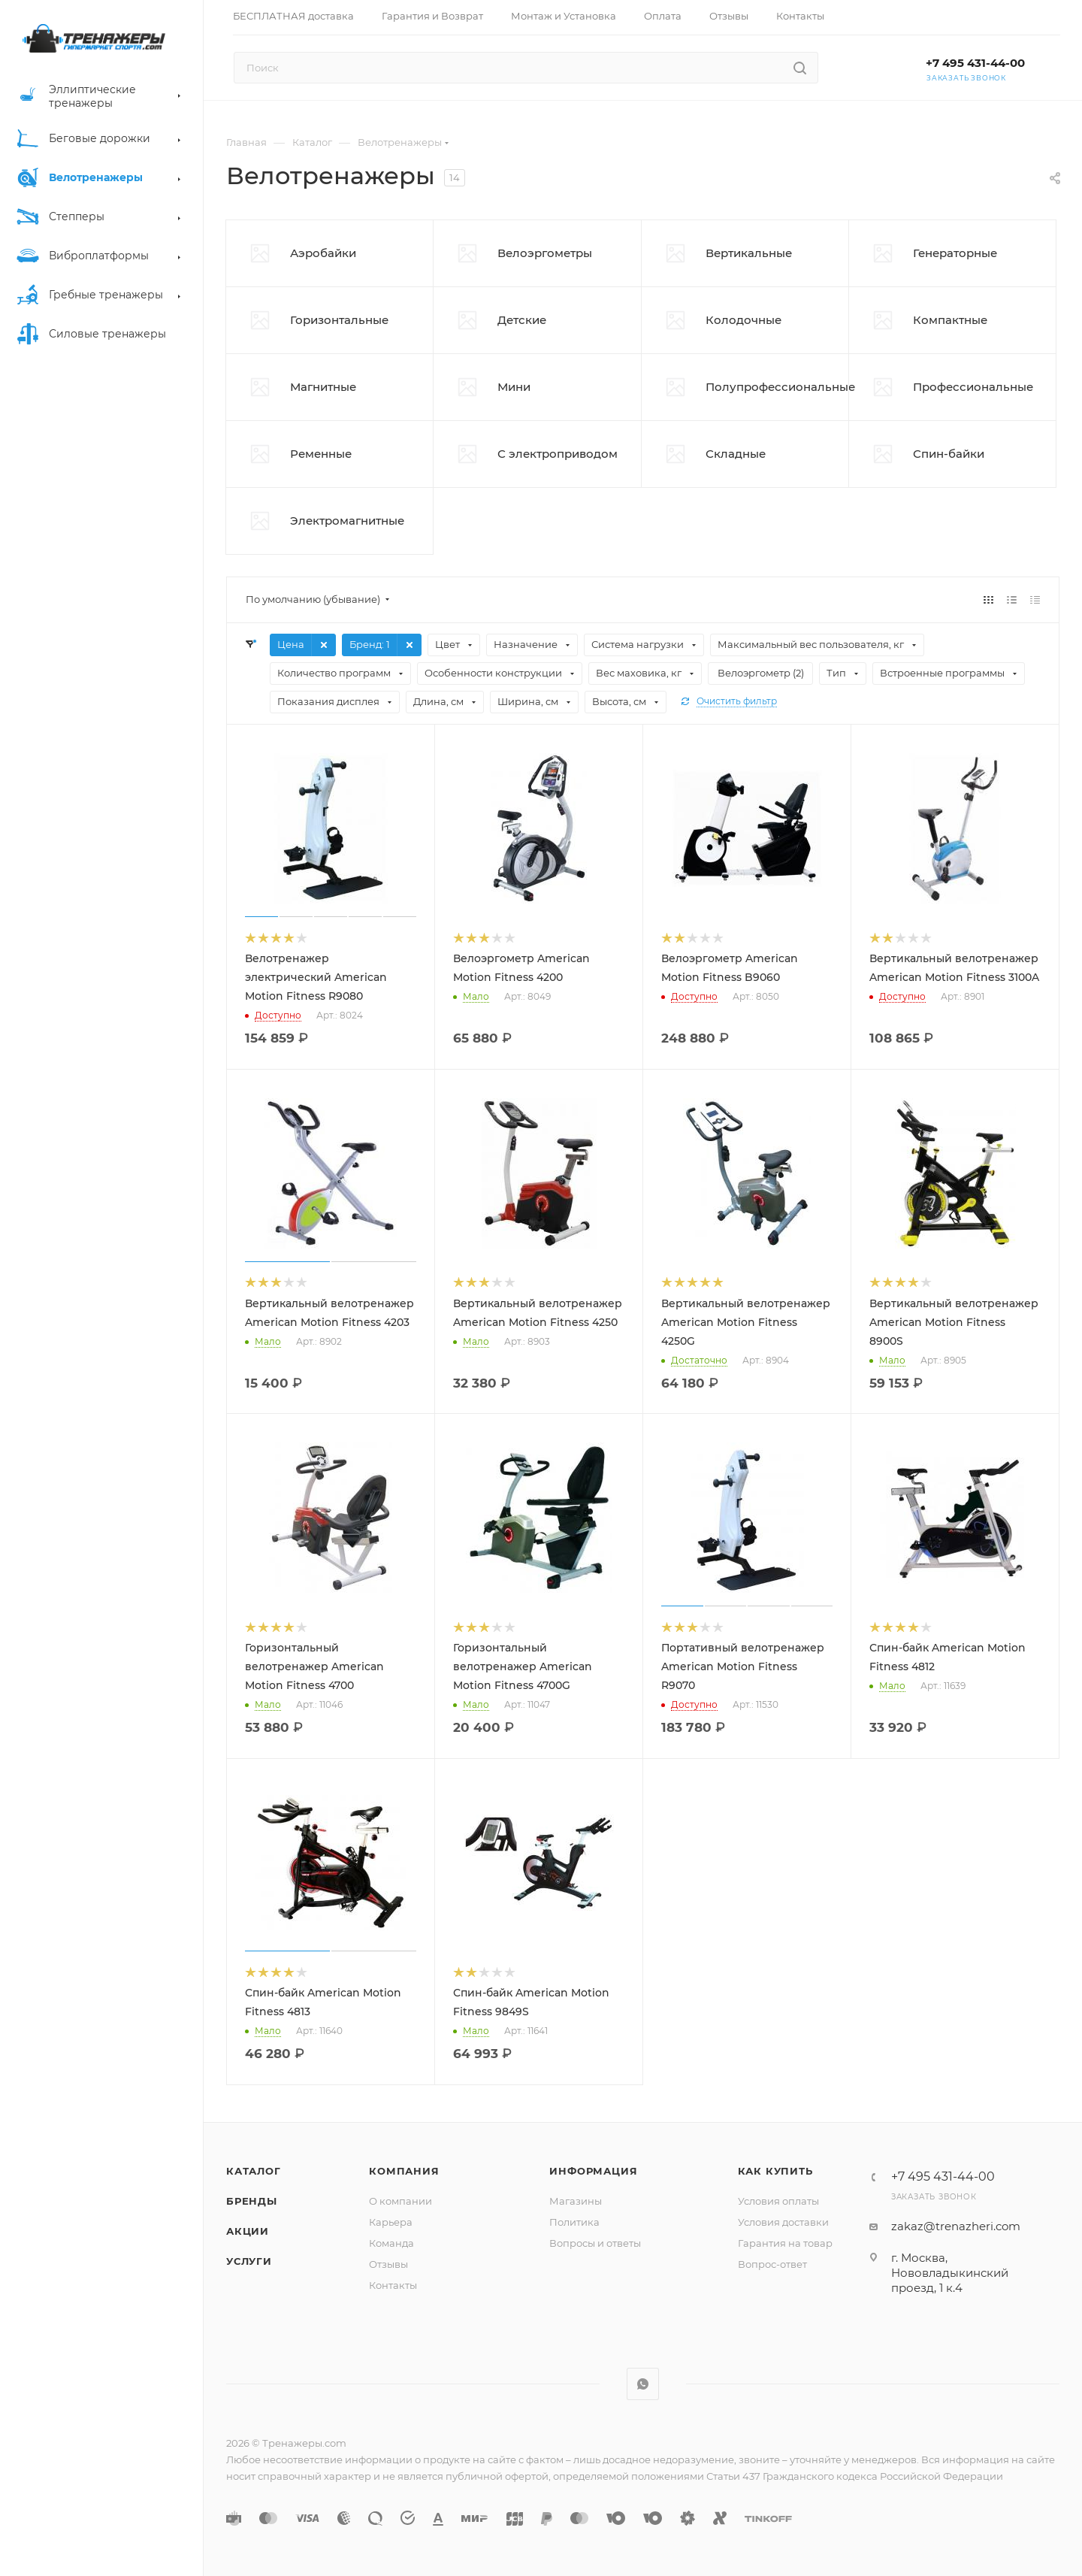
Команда (391, 2243)
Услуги (249, 2261)
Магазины (575, 2201)
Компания (404, 2171)
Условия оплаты (778, 2201)
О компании (400, 2201)
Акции (247, 2231)
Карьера (391, 2222)
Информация (593, 2171)
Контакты (393, 2285)
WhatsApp (643, 2384)
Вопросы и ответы (595, 2243)
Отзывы (388, 2264)
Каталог (253, 2171)
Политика (574, 2222)
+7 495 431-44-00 (975, 63)
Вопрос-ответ (772, 2264)
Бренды (251, 2201)
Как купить (775, 2171)
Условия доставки (783, 2222)
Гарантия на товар (785, 2243)
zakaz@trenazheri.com (955, 2226)
